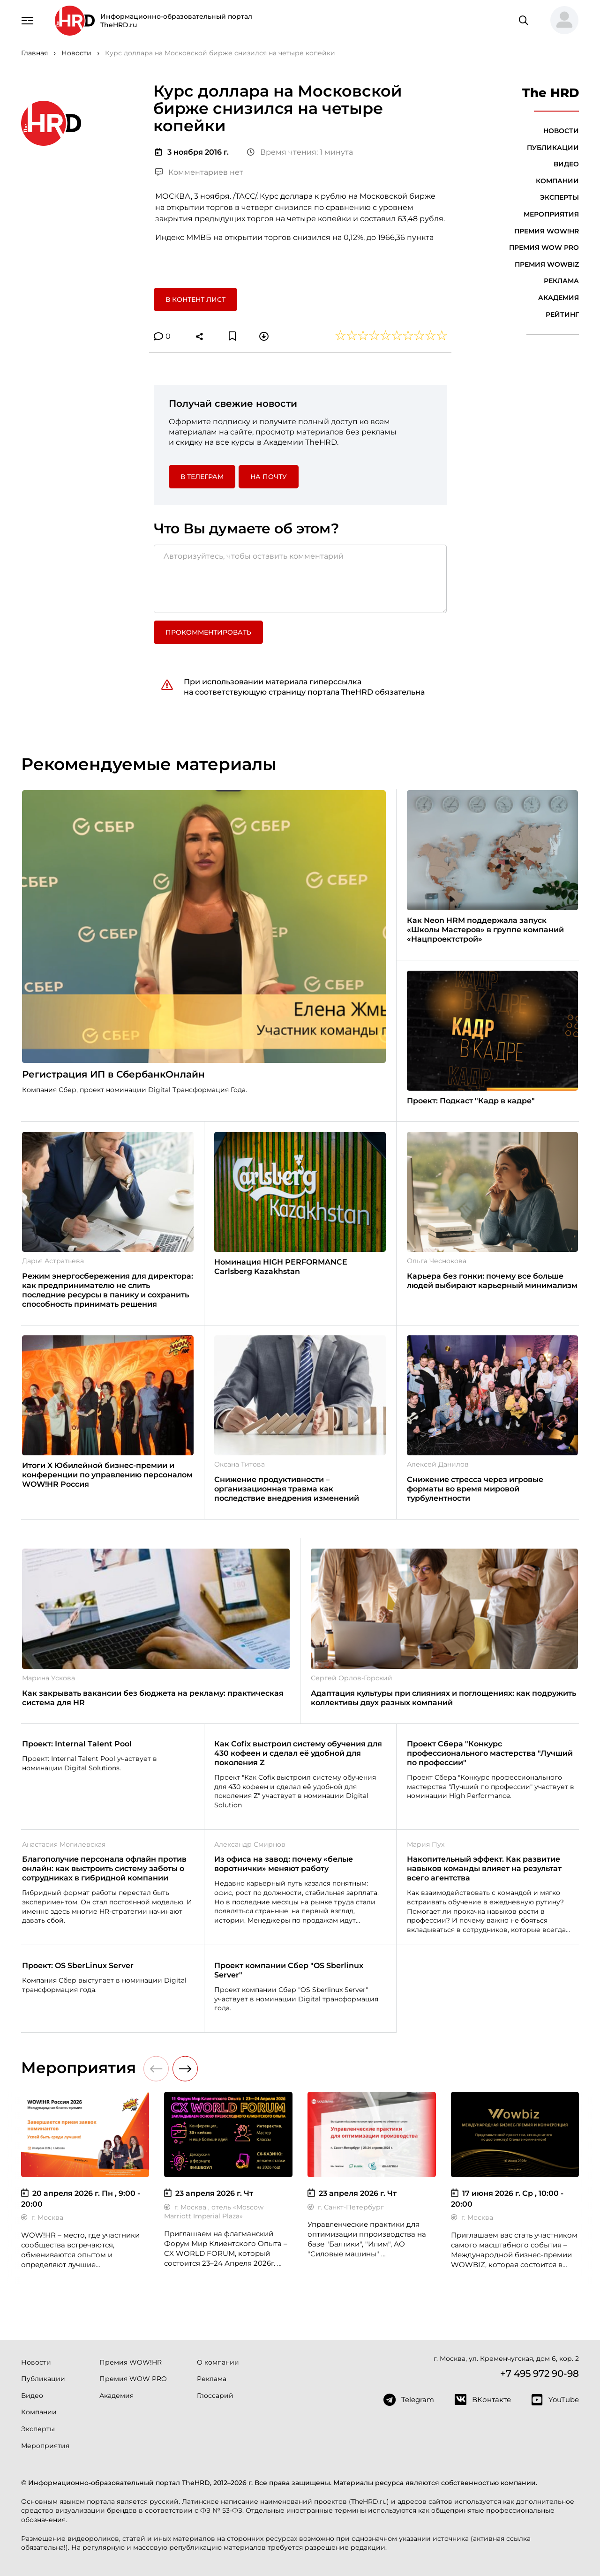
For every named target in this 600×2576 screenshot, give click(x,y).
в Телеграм (202, 476)
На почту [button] (268, 476)
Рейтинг (562, 314)
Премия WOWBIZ (547, 264)
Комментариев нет (199, 172)
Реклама (561, 281)
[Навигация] (27, 19)
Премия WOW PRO (544, 247)
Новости (561, 131)
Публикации (553, 147)
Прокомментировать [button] (208, 632)
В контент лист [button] (195, 299)
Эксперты (559, 197)
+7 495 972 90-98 (539, 2373)
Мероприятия (551, 214)
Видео (566, 164)
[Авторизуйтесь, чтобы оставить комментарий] (300, 579)
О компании (218, 2362)
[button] (560, 21)
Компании (557, 181)
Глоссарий (215, 2395)
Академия (558, 297)
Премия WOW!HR (546, 231)
